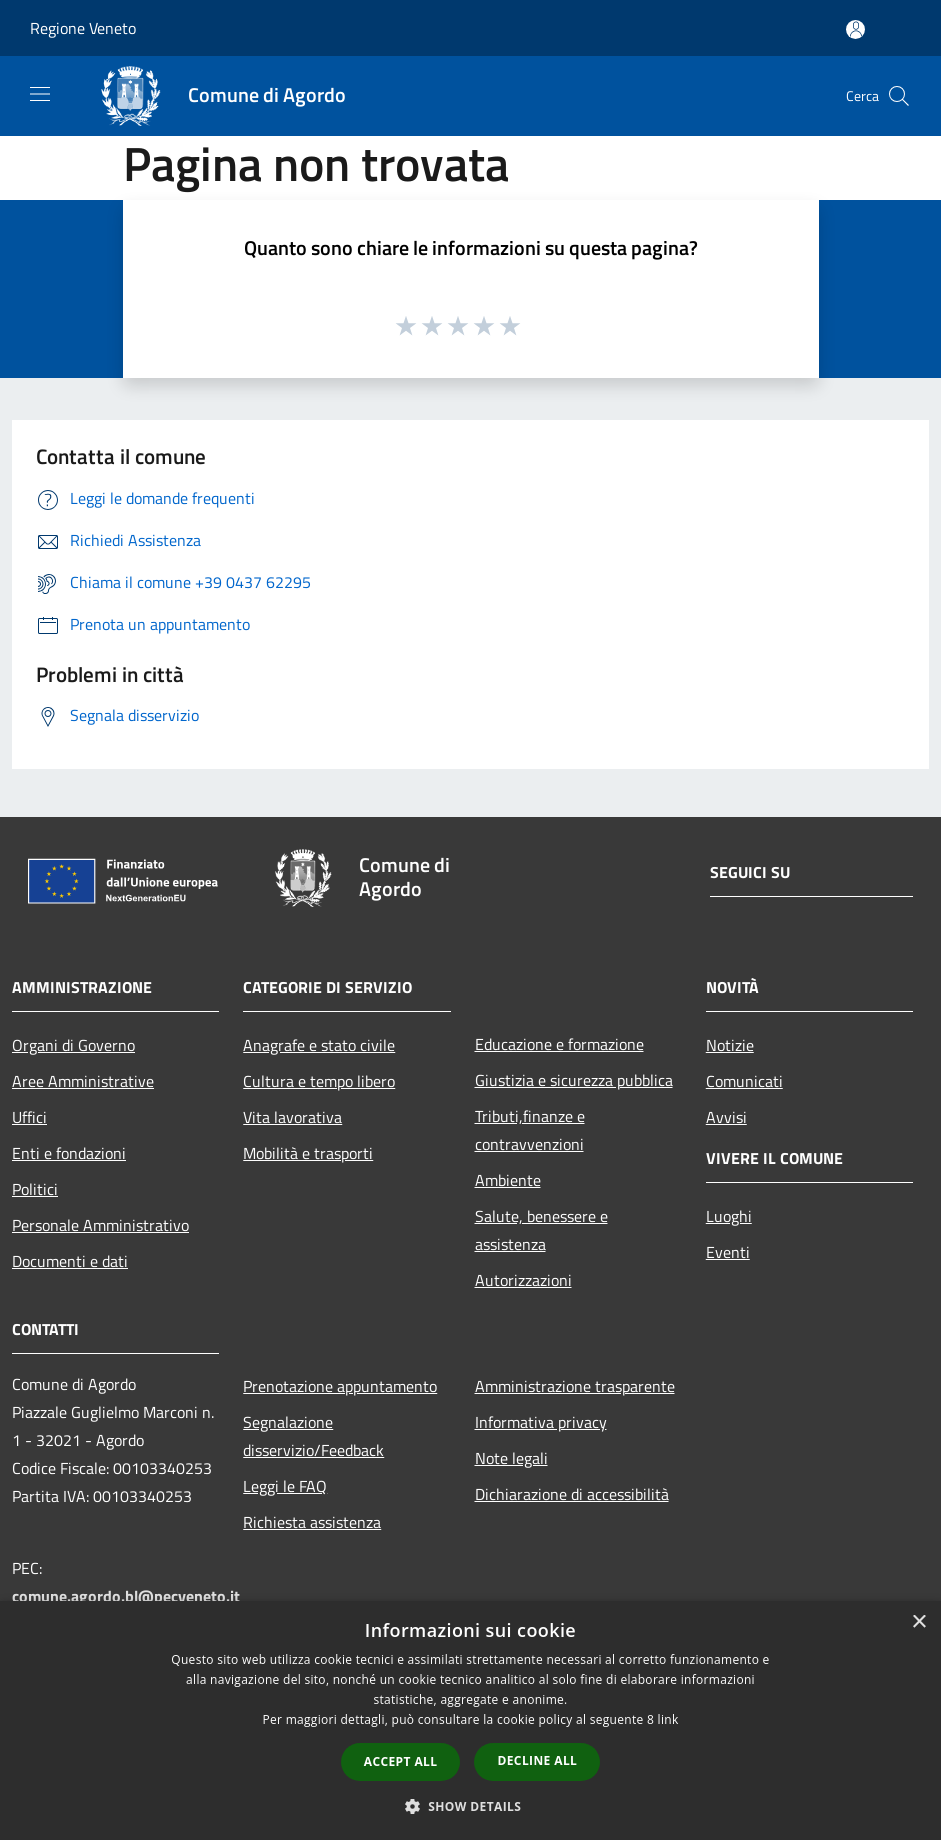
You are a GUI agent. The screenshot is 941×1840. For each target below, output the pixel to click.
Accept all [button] (401, 1761)
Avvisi (726, 1117)
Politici (35, 1189)
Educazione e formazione (559, 1044)
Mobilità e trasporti (308, 1153)
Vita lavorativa (292, 1117)
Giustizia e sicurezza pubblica (574, 1080)
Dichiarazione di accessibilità (572, 1494)
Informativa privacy (541, 1422)
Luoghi (729, 1216)
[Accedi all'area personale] (855, 29)
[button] (471, 1806)
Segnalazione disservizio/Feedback (313, 1436)
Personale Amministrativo (100, 1225)
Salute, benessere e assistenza (541, 1230)
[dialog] (470, 1720)
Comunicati (744, 1081)
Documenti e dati (70, 1261)
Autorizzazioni (523, 1280)
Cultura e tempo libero (319, 1081)
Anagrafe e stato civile (319, 1045)
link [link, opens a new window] (668, 1719)
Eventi (728, 1252)
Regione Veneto (83, 28)
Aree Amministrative (83, 1081)
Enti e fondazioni (69, 1153)
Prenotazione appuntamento (340, 1386)
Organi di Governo (73, 1045)
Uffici (29, 1117)
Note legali (511, 1458)
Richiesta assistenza (312, 1522)
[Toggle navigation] (40, 94)
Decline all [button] (537, 1760)
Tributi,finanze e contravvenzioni (530, 1130)
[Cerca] (899, 96)
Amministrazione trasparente (575, 1386)
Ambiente (508, 1180)
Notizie (730, 1045)
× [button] (918, 1622)
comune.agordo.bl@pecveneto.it (126, 1596)
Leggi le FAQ (285, 1486)
